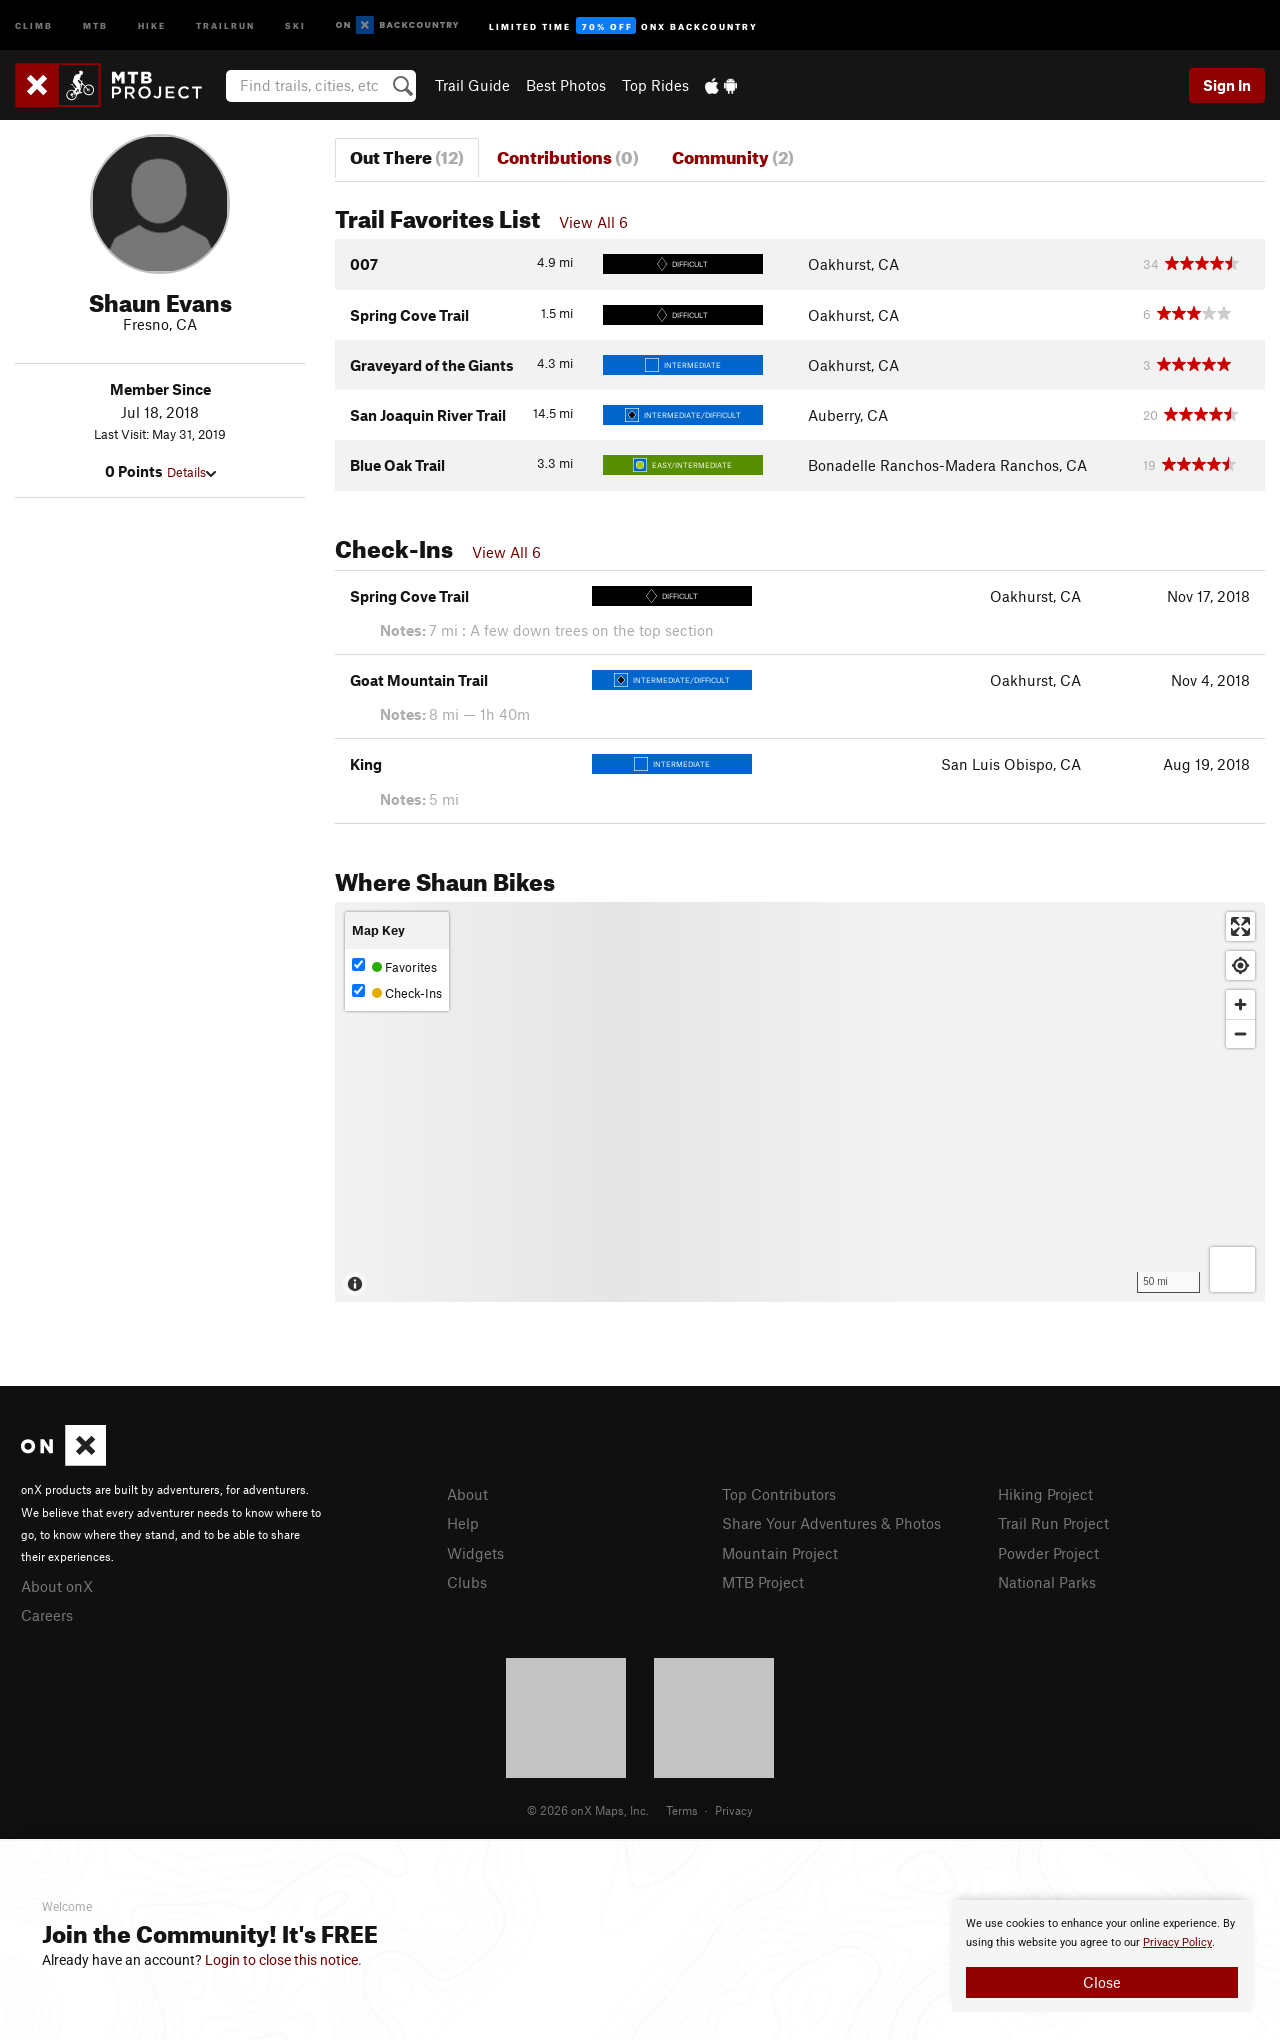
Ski (295, 24)
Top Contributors (779, 1494)
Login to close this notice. (283, 1960)
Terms (682, 1810)
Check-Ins (397, 992)
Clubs (467, 1582)
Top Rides (655, 85)
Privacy (734, 1810)
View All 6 (593, 222)
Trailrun (225, 24)
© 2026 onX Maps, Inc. (588, 1810)
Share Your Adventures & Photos (831, 1523)
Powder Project (1048, 1553)
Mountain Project (780, 1553)
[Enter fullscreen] (1240, 926)
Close (1102, 1982)
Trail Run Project (1053, 1523)
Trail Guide (472, 85)
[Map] (800, 1102)
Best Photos (566, 85)
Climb (34, 24)
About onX (57, 1586)
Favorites (394, 966)
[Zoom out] (1240, 1033)
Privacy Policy (1177, 1942)
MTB (95, 24)
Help (463, 1523)
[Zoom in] (1240, 1004)
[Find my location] (1240, 965)
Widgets (475, 1553)
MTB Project (763, 1582)
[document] (1102, 1956)
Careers (47, 1615)
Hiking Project (1045, 1494)
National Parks (1047, 1582)
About (467, 1494)
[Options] (1232, 1269)
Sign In (1227, 85)
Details (191, 472)
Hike (152, 24)
